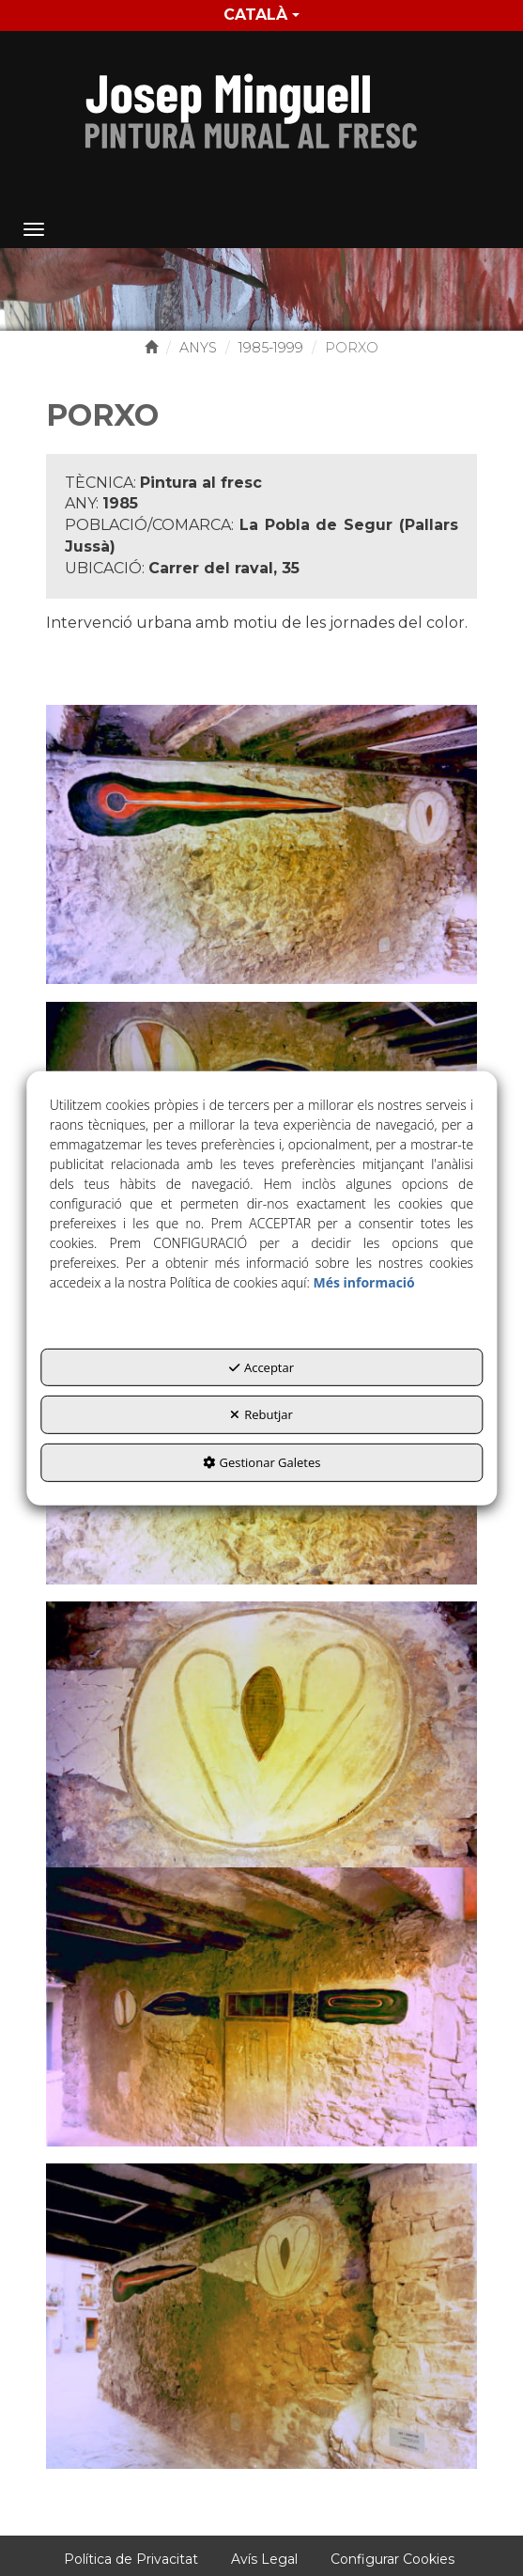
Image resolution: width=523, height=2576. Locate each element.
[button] (261, 106)
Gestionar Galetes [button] (262, 1462)
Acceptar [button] (261, 1367)
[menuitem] (261, 15)
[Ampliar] (261, 843)
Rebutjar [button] (261, 1414)
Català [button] (261, 14)
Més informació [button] (363, 1282)
